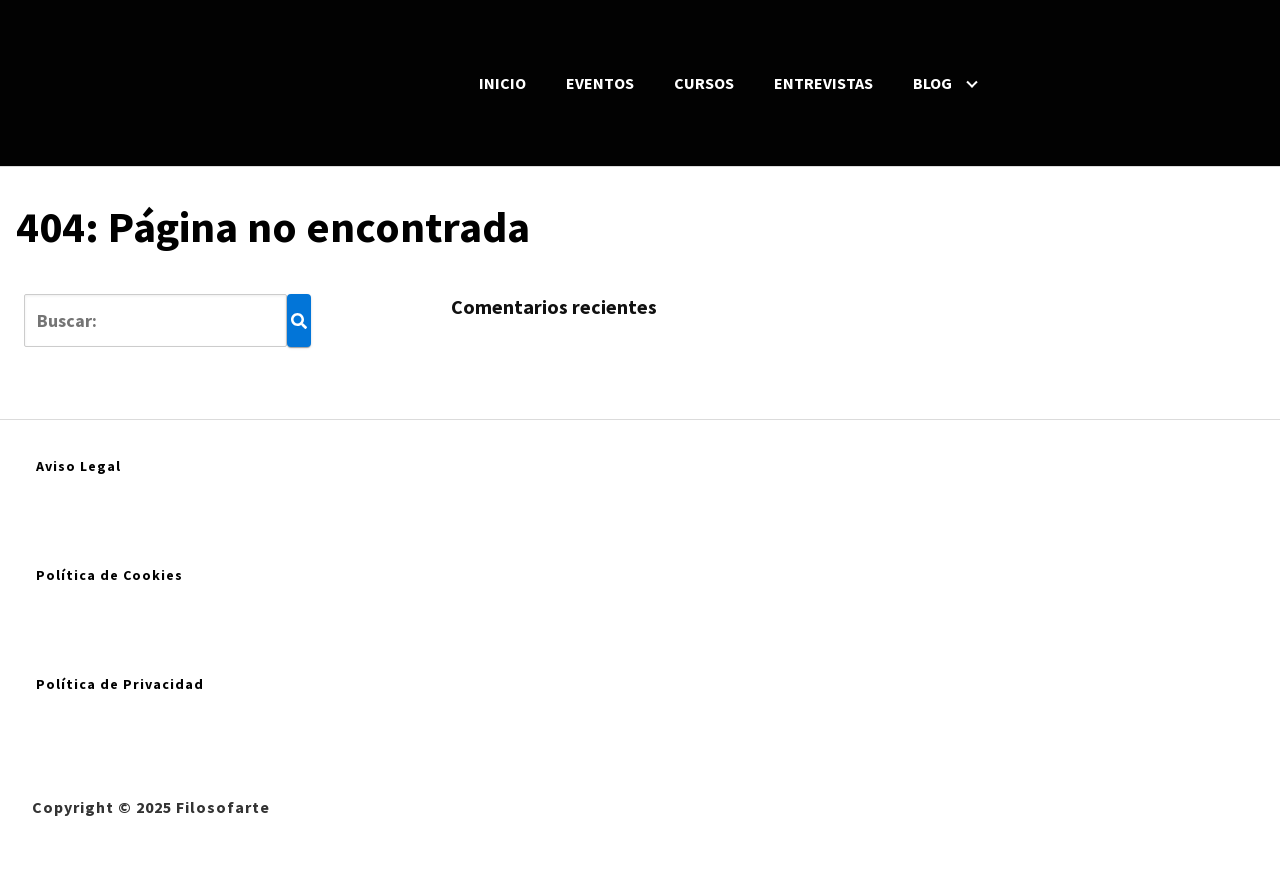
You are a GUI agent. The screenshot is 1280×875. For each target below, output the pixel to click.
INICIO (502, 83)
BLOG (932, 83)
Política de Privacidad (120, 684)
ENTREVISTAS (823, 83)
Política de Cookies (109, 575)
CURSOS (704, 83)
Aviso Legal (78, 466)
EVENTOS (600, 83)
